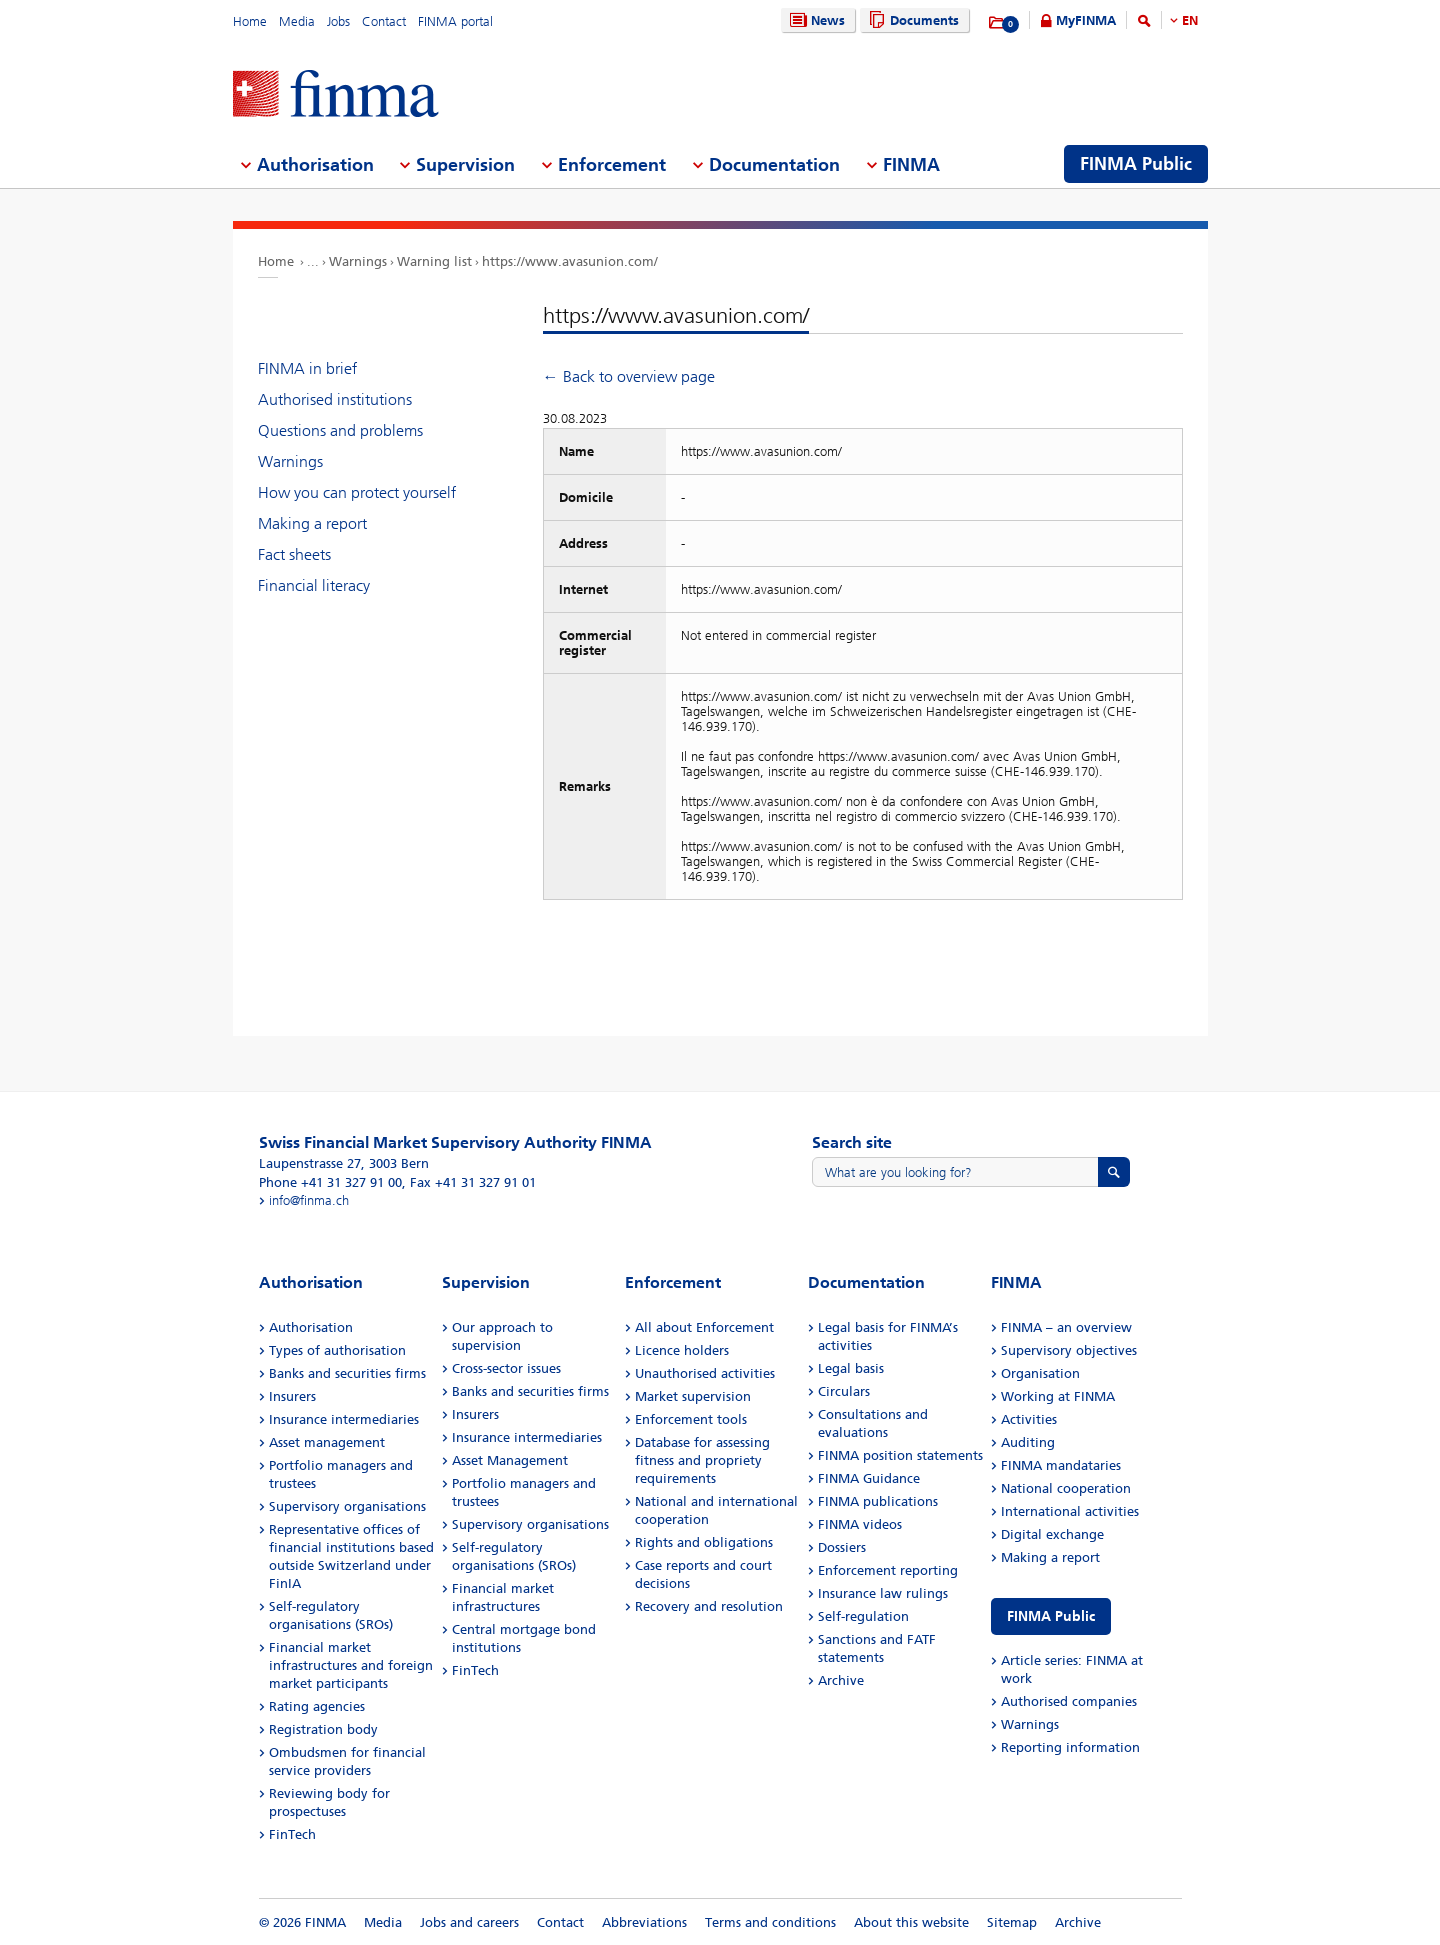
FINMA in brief (307, 368)
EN (1190, 20)
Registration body (323, 1729)
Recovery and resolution (709, 1606)
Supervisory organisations (347, 1506)
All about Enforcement (704, 1327)
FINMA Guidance (869, 1478)
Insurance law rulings (883, 1593)
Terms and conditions (770, 1922)
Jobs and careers (469, 1922)
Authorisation (311, 1327)
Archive (841, 1680)
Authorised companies (1069, 1701)
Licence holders (682, 1350)
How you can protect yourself (357, 492)
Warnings (358, 261)
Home (250, 21)
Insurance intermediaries (344, 1419)
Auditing (1028, 1442)
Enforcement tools (691, 1419)
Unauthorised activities (705, 1373)
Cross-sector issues (506, 1368)
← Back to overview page (629, 376)
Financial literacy (314, 585)
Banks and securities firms (347, 1373)
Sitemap (1012, 1922)
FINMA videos (860, 1524)
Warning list (434, 261)
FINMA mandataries (1061, 1465)
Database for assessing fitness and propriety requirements (702, 1460)
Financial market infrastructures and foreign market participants (351, 1665)
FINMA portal (455, 21)
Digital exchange (1052, 1534)
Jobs (338, 21)
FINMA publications (878, 1501)
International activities (1070, 1511)
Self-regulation (863, 1616)
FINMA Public (1051, 1616)
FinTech (292, 1834)
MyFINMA (1086, 20)
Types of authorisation (337, 1350)
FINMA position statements (900, 1455)
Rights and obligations (704, 1542)
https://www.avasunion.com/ (570, 261)
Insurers (292, 1396)
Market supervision (693, 1396)
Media (297, 21)
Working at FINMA (1058, 1396)
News (815, 20)
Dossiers (842, 1547)
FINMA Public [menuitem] (1136, 164)
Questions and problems (340, 430)
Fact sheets (294, 554)
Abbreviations (644, 1922)
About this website (911, 1922)
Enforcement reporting (888, 1570)
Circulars (844, 1391)
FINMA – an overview (1066, 1327)
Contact (384, 21)
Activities (1029, 1419)
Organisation (1040, 1373)
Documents (911, 20)
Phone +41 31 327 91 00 (330, 1182)
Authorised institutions (335, 399)
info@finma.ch (309, 1200)
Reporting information (1070, 1747)
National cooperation (1066, 1488)
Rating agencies (317, 1706)
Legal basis (851, 1368)
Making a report (312, 523)
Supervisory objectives (1069, 1350)
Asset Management (510, 1460)
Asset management (327, 1442)
